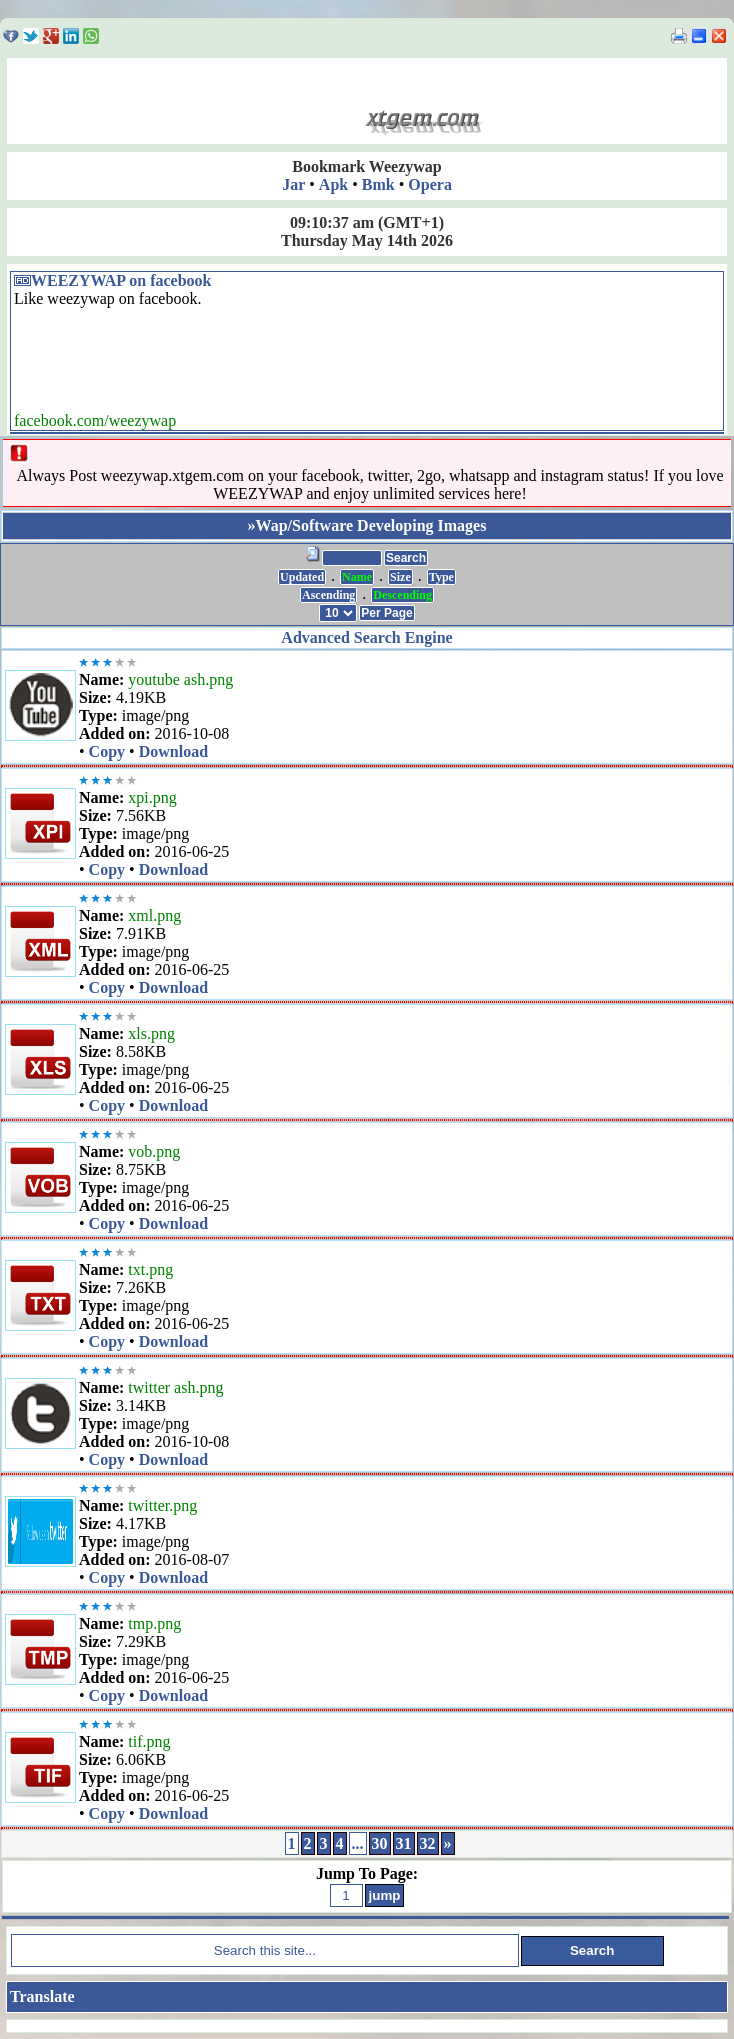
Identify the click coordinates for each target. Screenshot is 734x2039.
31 (404, 1843)
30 (380, 1843)
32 (428, 1843)
